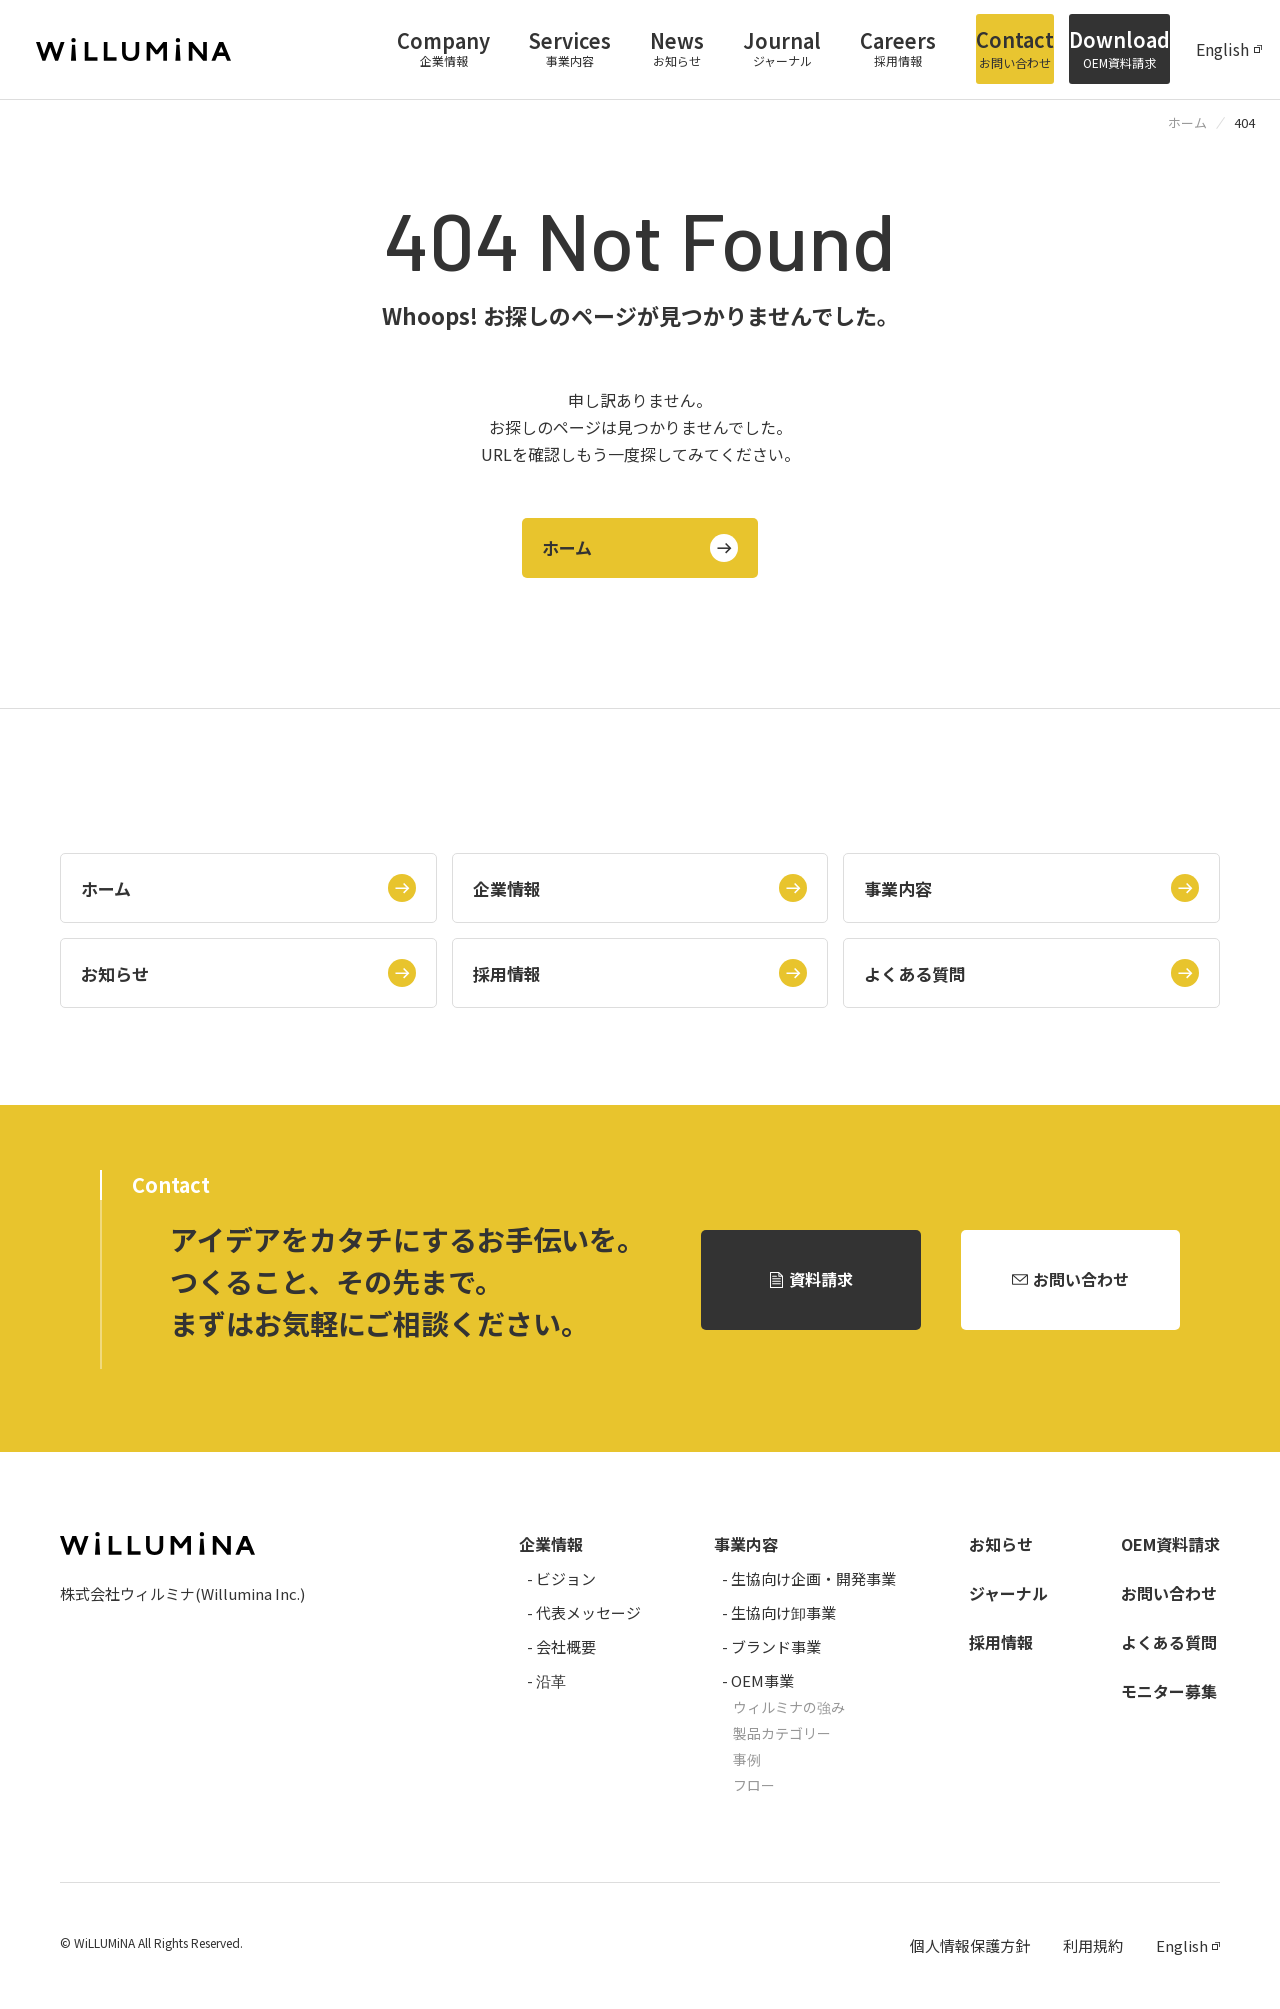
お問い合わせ (1081, 1280)
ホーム (568, 547)
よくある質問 (915, 972)
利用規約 (1093, 1946)
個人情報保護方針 (970, 1946)
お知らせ (115, 972)
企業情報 (507, 887)
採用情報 (507, 972)
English (1222, 50)
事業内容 (898, 887)
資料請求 (821, 1280)
